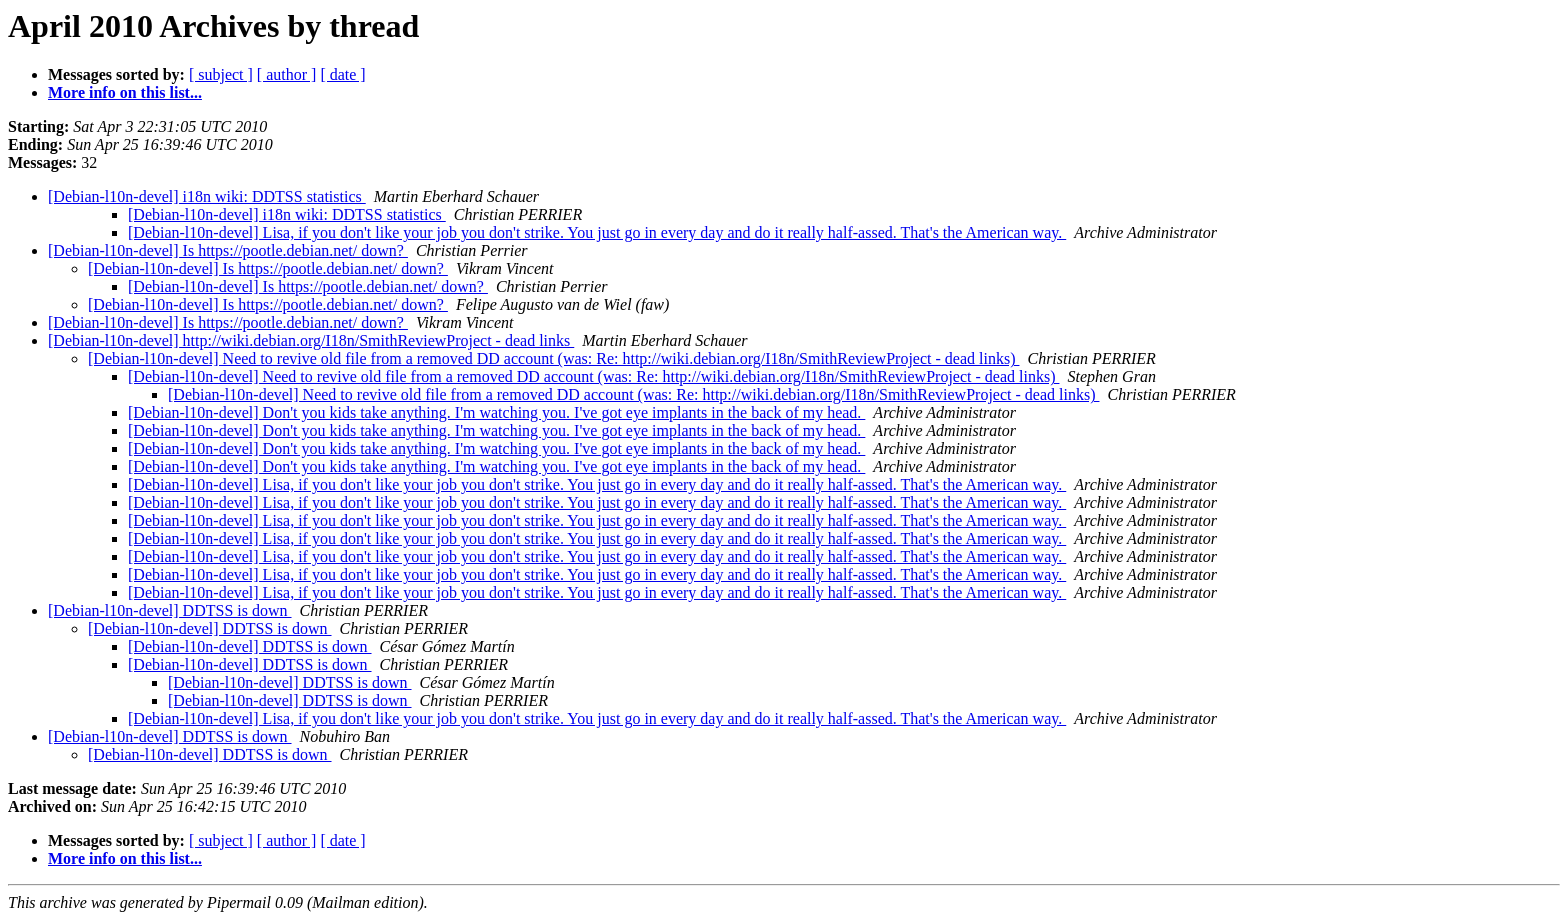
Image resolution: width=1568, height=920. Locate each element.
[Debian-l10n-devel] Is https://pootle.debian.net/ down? (228, 250)
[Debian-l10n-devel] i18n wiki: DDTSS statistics (207, 196)
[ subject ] (221, 74)
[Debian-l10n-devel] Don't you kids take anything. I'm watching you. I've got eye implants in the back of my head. (496, 412)
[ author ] (287, 74)
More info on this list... (125, 92)
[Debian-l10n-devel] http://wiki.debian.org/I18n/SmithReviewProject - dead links (311, 340)
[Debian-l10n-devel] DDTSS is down (170, 610)
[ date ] (342, 74)
